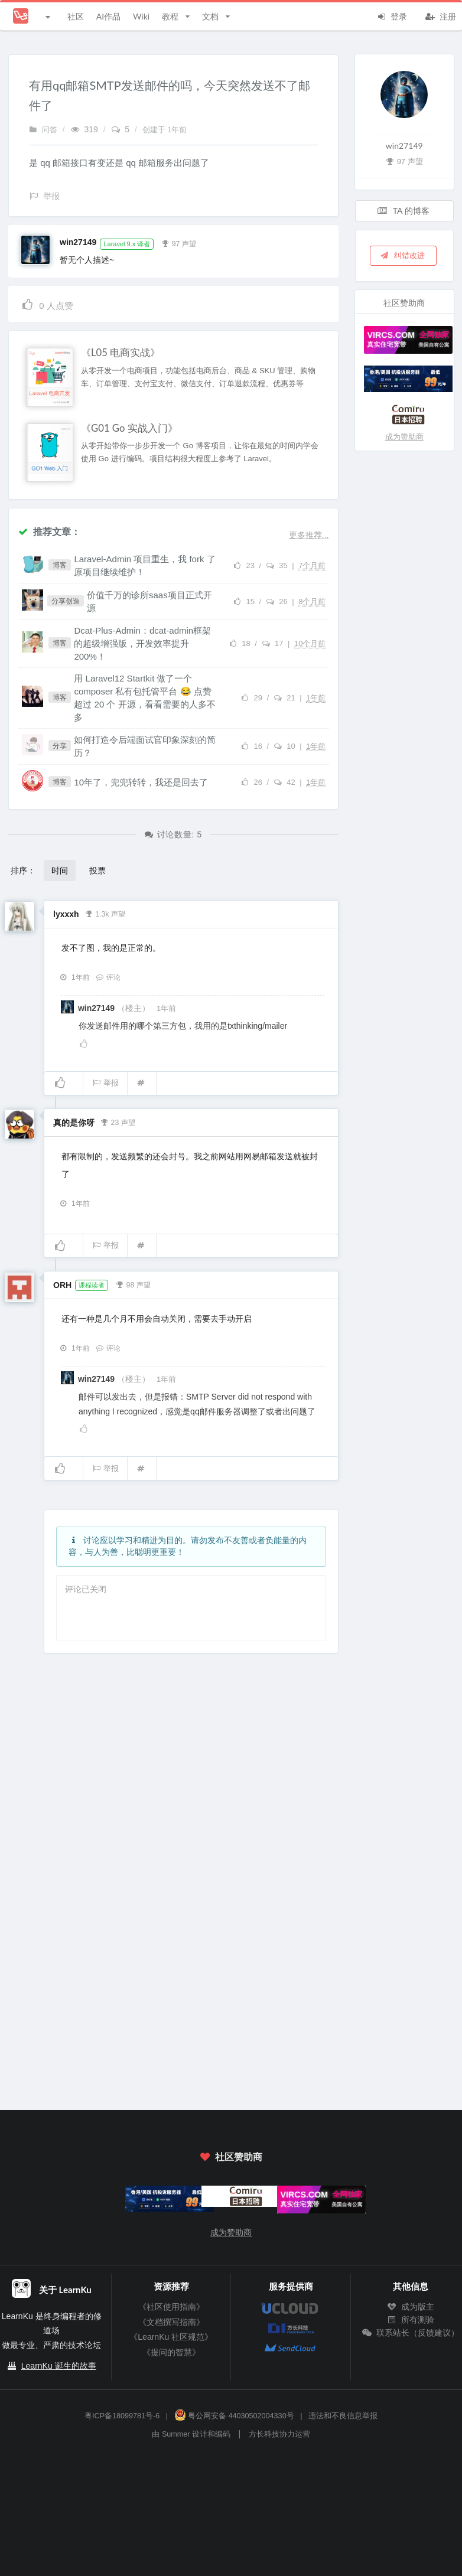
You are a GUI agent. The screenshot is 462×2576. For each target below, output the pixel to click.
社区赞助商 (231, 2156)
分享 (60, 746)
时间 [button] (59, 870)
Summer (176, 2434)
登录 (391, 15)
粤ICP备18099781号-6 (122, 2416)
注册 (440, 15)
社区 (75, 16)
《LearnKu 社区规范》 (171, 2337)
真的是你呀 (74, 1122)
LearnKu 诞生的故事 (58, 2365)
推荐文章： (49, 531)
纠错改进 (402, 255)
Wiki (141, 16)
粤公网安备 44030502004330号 (234, 2416)
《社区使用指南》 (171, 2306)
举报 (105, 1082)
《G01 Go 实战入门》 (129, 428)
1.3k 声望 (104, 913)
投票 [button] (97, 870)
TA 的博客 (404, 211)
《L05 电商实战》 (120, 352)
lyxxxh (66, 914)
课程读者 (92, 1285)
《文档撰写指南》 (171, 2322)
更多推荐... (309, 535)
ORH (62, 1285)
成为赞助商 (404, 436)
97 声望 (178, 242)
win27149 (78, 242)
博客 (60, 565)
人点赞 (47, 304)
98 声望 (133, 1284)
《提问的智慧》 (171, 2352)
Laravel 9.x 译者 (126, 243)
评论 (108, 977)
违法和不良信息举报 (343, 2416)
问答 (43, 130)
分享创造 (65, 601)
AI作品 (108, 16)
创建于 (164, 130)
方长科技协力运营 (279, 2434)
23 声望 (117, 1121)
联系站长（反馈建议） (410, 2332)
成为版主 (410, 2306)
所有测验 (410, 2319)
